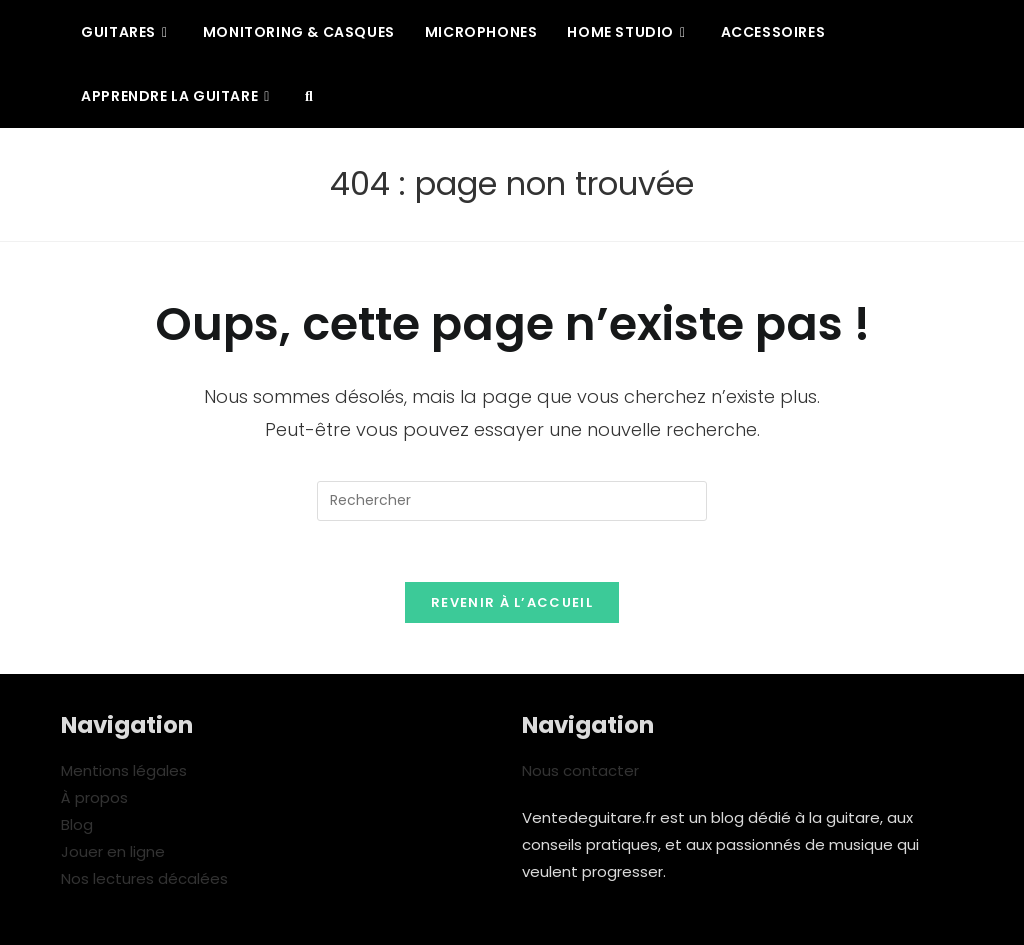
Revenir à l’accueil (512, 602)
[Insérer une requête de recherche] (512, 501)
